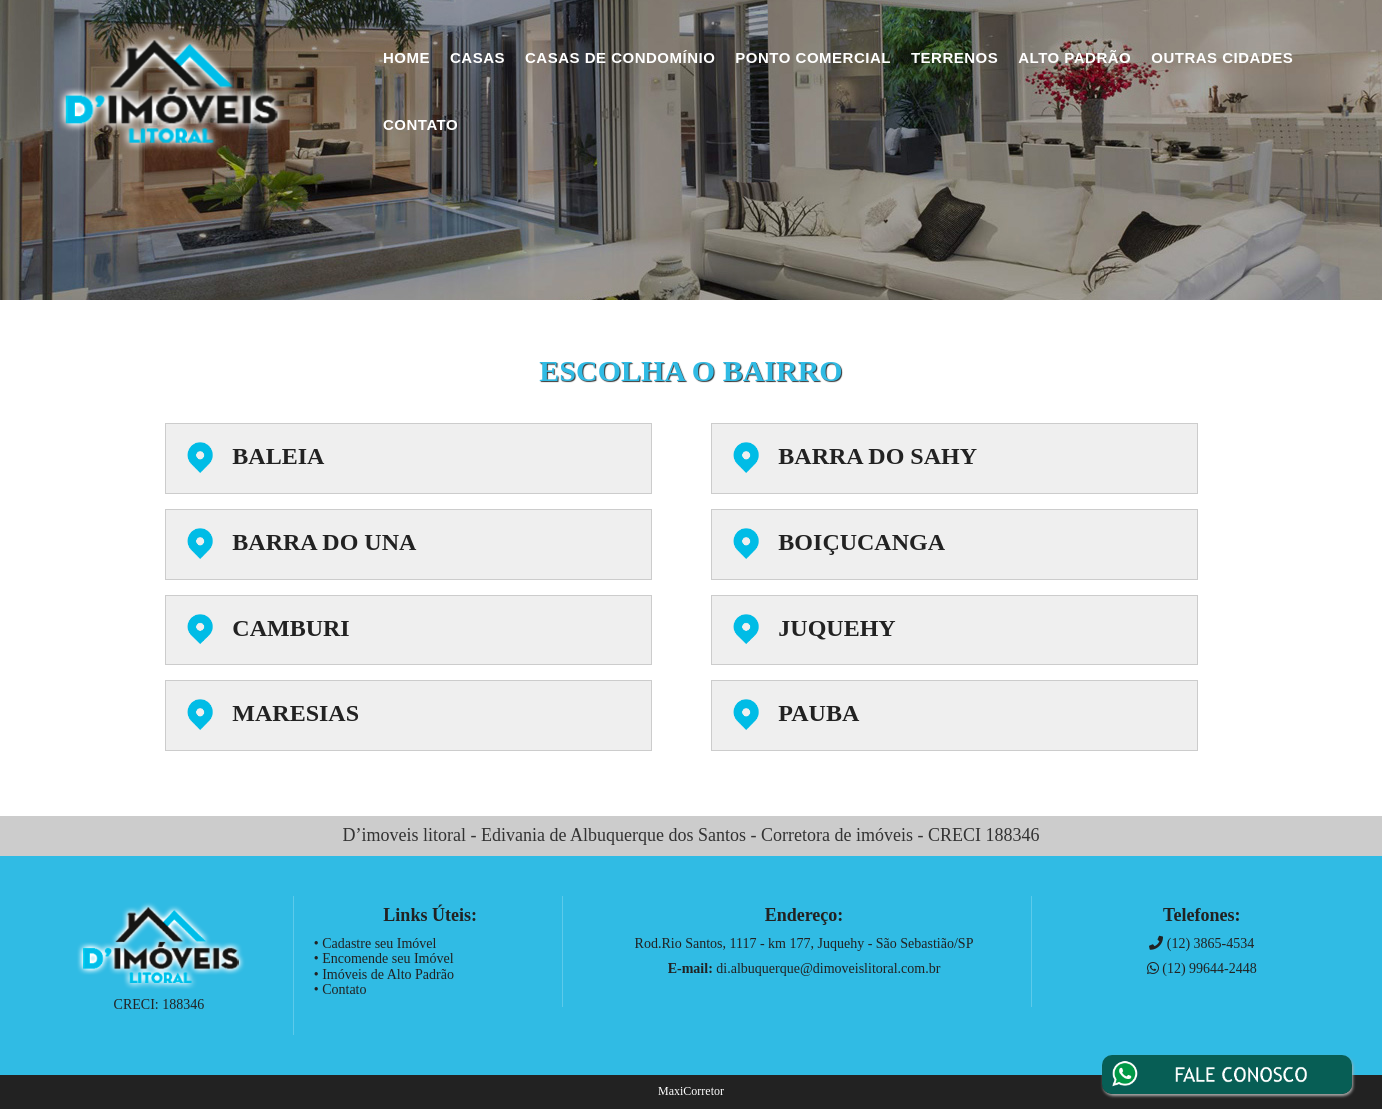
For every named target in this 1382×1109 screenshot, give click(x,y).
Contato (420, 124)
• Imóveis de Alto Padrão (384, 974)
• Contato (340, 989)
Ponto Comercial (813, 57)
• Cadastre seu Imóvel (375, 943)
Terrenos (954, 57)
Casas (477, 57)
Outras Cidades (1222, 57)
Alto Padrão (1074, 57)
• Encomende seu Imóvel (384, 958)
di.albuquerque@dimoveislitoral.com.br (828, 968)
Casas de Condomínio (620, 57)
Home (406, 57)
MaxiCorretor (691, 1091)
